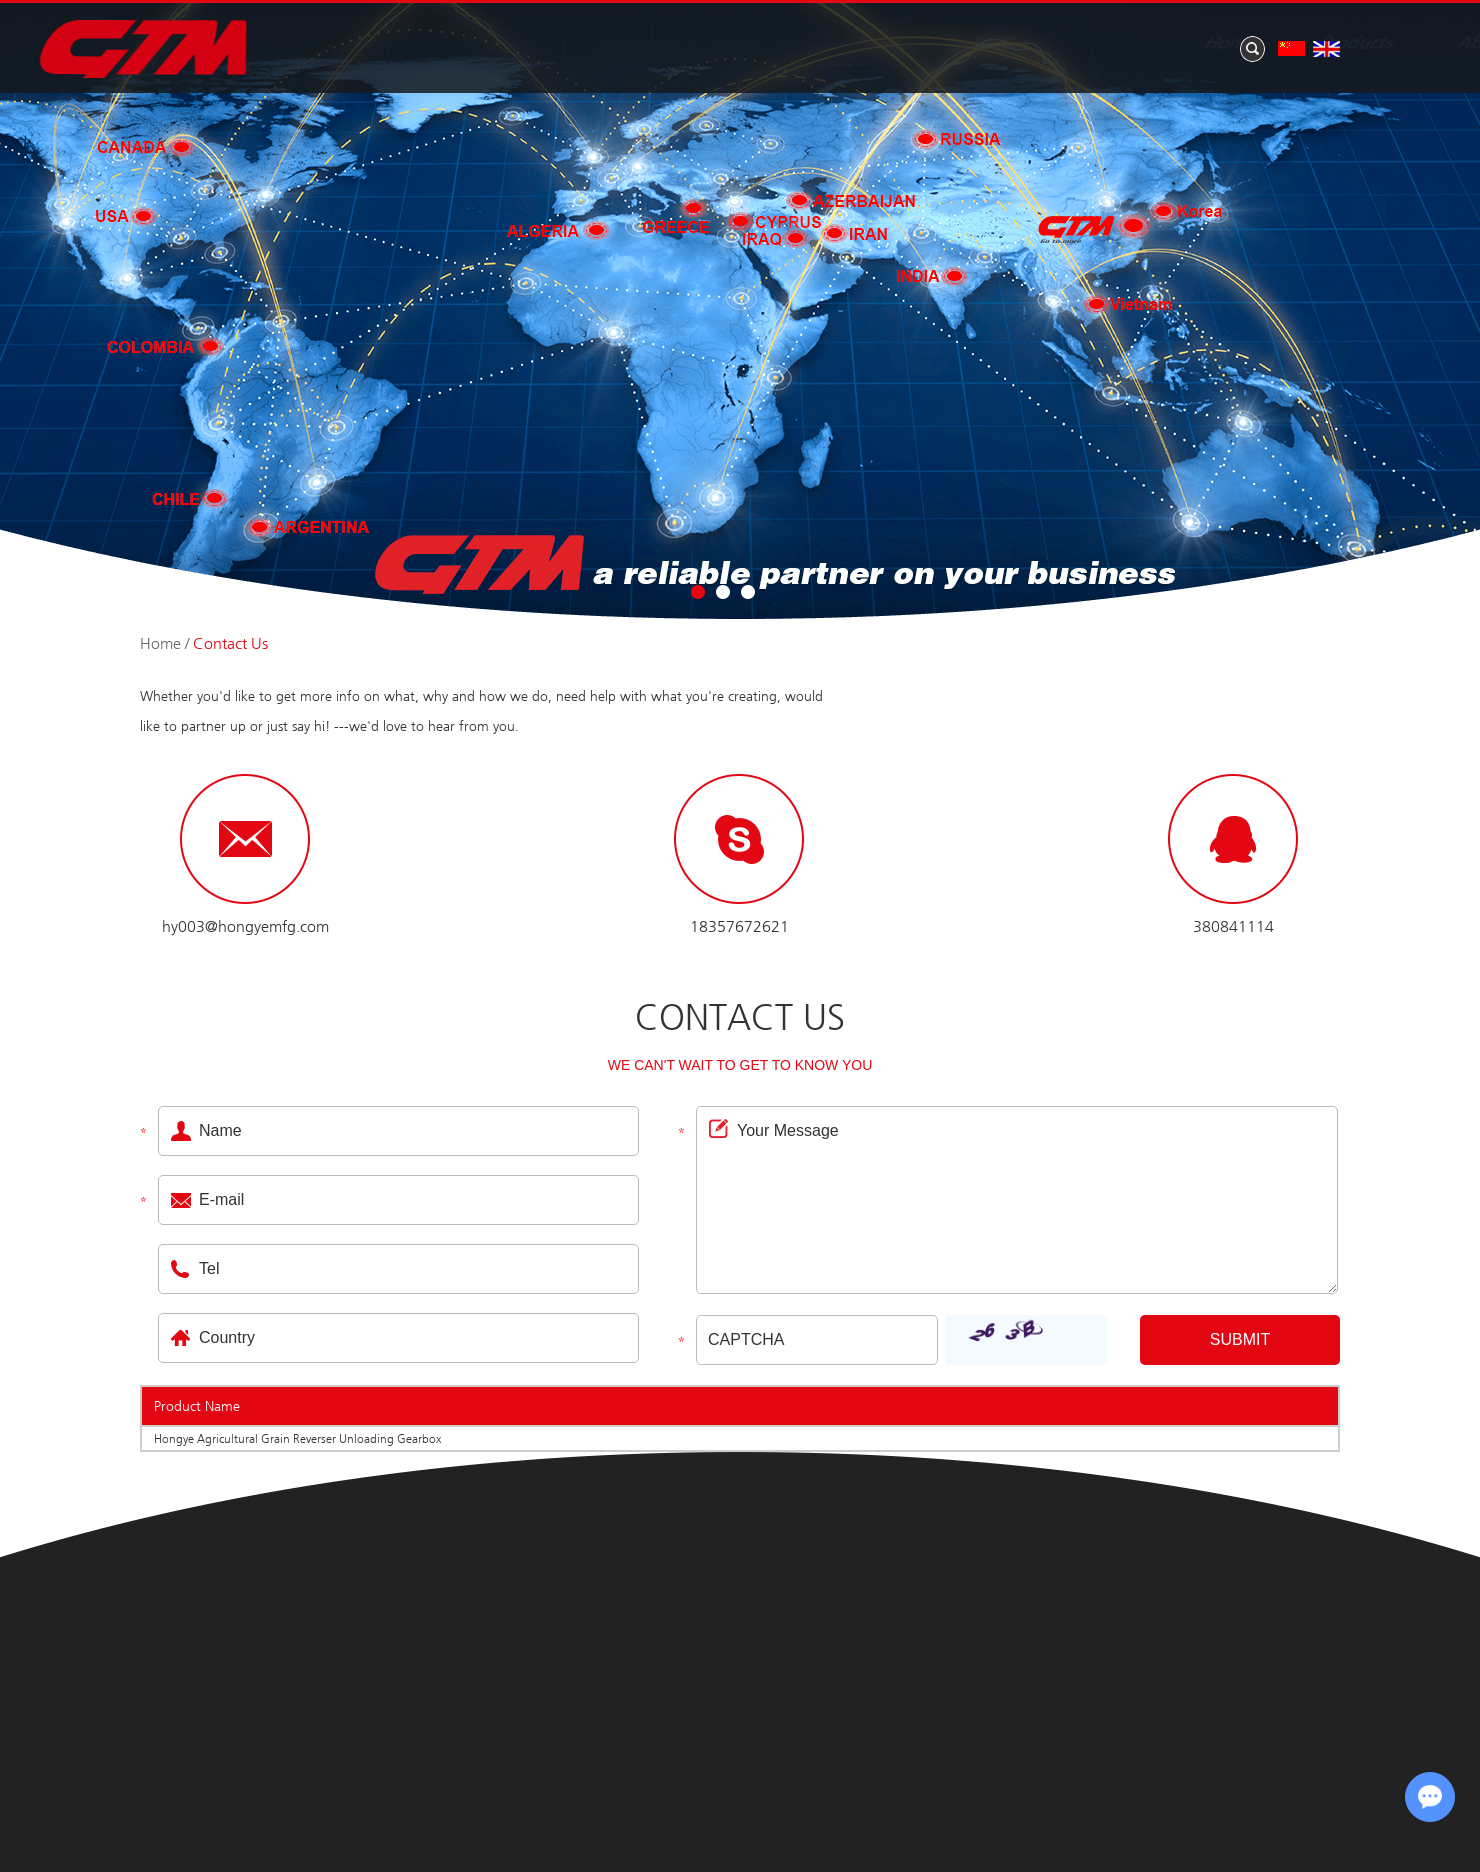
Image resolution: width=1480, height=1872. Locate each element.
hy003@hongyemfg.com (245, 926)
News (989, 44)
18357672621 (739, 926)
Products (720, 44)
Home (594, 44)
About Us (861, 44)
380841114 (1233, 926)
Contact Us (1285, 44)
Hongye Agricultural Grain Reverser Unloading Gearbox (297, 1439)
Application (1126, 44)
